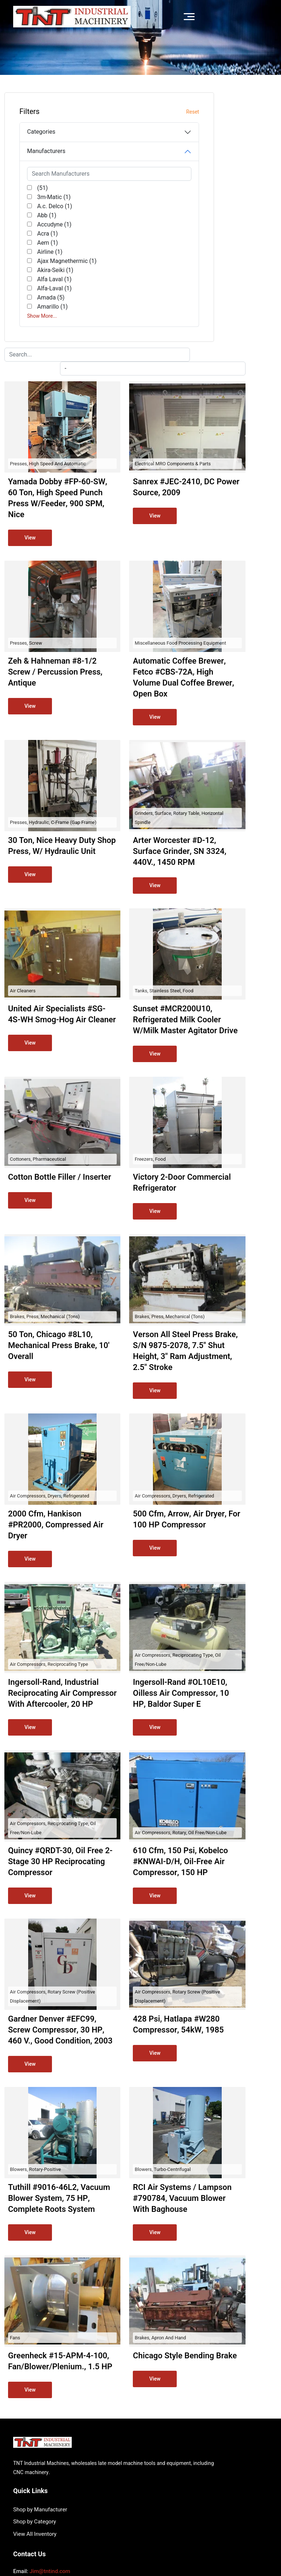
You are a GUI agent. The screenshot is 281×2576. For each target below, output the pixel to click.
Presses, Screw (120, 384)
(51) (36, 188)
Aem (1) (41, 242)
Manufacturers (46, 151)
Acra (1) (41, 233)
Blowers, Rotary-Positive (129, 2053)
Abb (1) (40, 215)
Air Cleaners (116, 754)
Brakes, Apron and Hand (222, 2243)
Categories (41, 131)
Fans (109, 2243)
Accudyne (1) (48, 224)
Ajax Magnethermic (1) (41, 279)
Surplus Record (240, 2524)
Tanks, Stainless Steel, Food (226, 754)
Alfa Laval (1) (48, 316)
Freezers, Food (212, 944)
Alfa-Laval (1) (48, 325)
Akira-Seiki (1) (45, 302)
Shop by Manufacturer (172, 2386)
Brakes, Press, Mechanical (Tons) (138, 1113)
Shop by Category (166, 2399)
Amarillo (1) (46, 343)
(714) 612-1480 (50, 2458)
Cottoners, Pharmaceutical (132, 944)
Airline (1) (44, 252)
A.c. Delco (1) (49, 206)
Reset (67, 112)
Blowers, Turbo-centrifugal (225, 2053)
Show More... (42, 352)
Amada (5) (45, 334)
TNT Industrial (62, 2528)
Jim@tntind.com (50, 2449)
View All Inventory (166, 2411)
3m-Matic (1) (48, 197)
